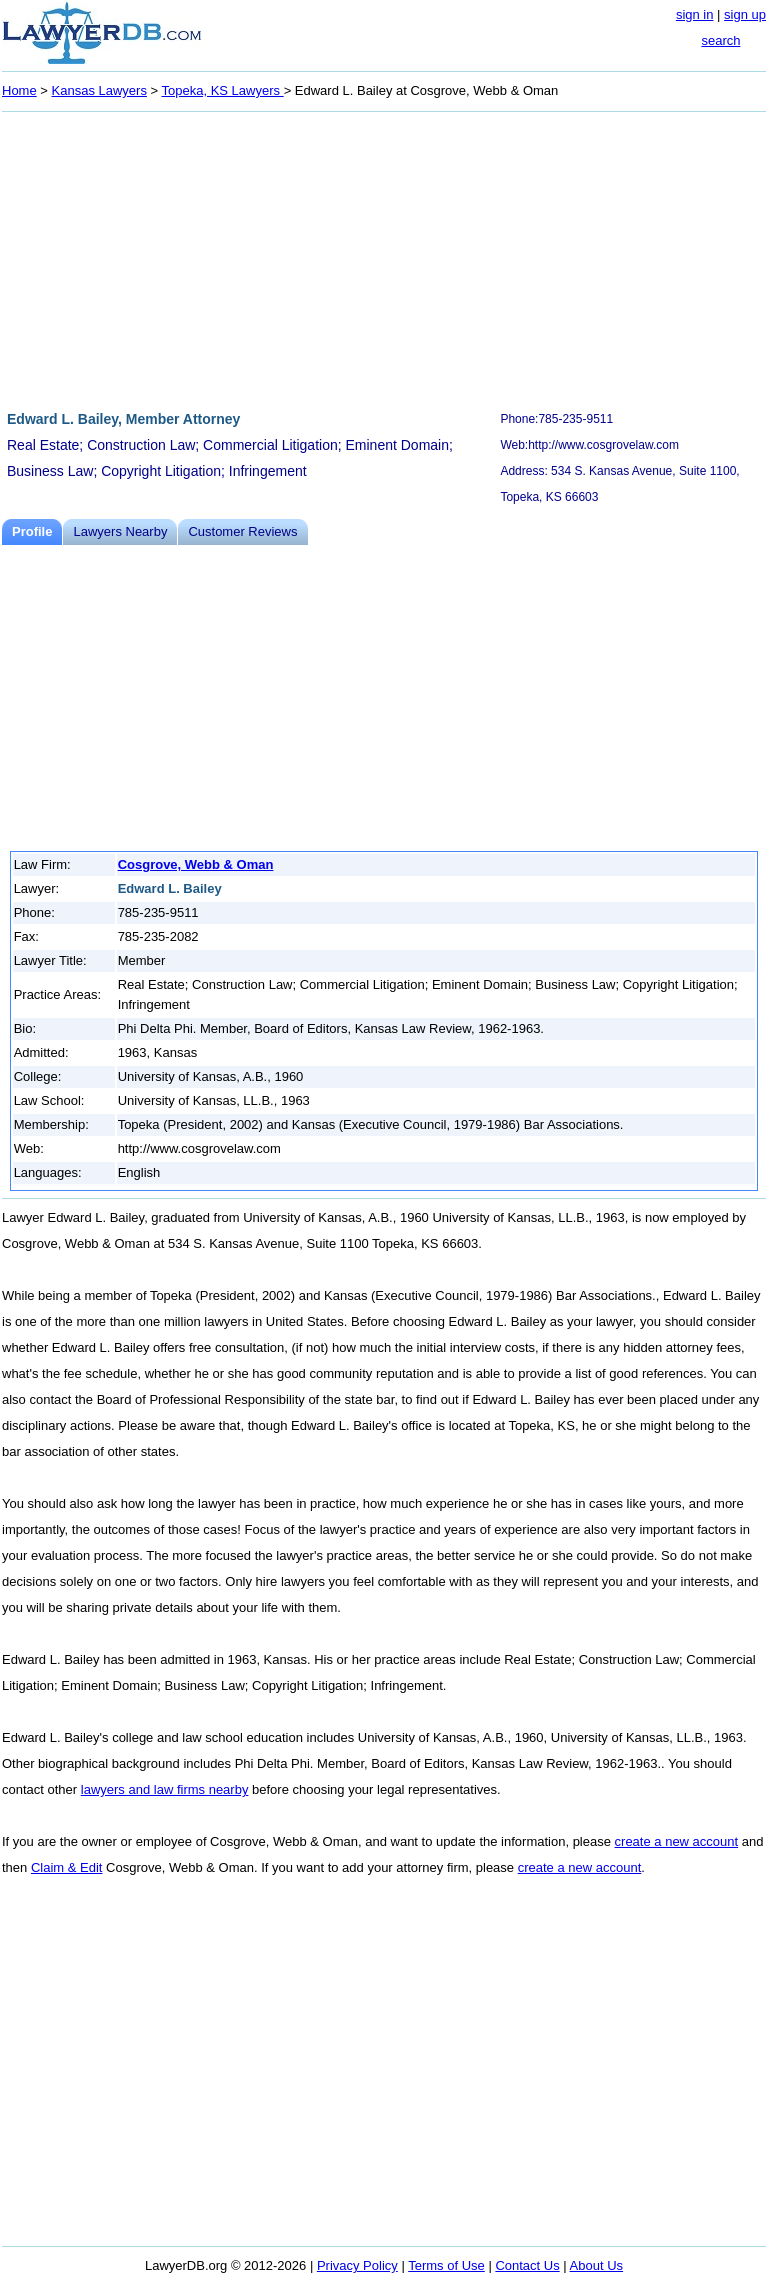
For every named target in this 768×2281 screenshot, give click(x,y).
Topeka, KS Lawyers (223, 90)
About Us (596, 2265)
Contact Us (527, 2265)
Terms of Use (446, 2265)
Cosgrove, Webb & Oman (196, 864)
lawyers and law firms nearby (165, 1789)
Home (19, 90)
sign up (745, 14)
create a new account (677, 1841)
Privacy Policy (357, 2265)
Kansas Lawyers (99, 90)
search (720, 40)
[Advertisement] (384, 258)
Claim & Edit (67, 1867)
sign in (695, 14)
